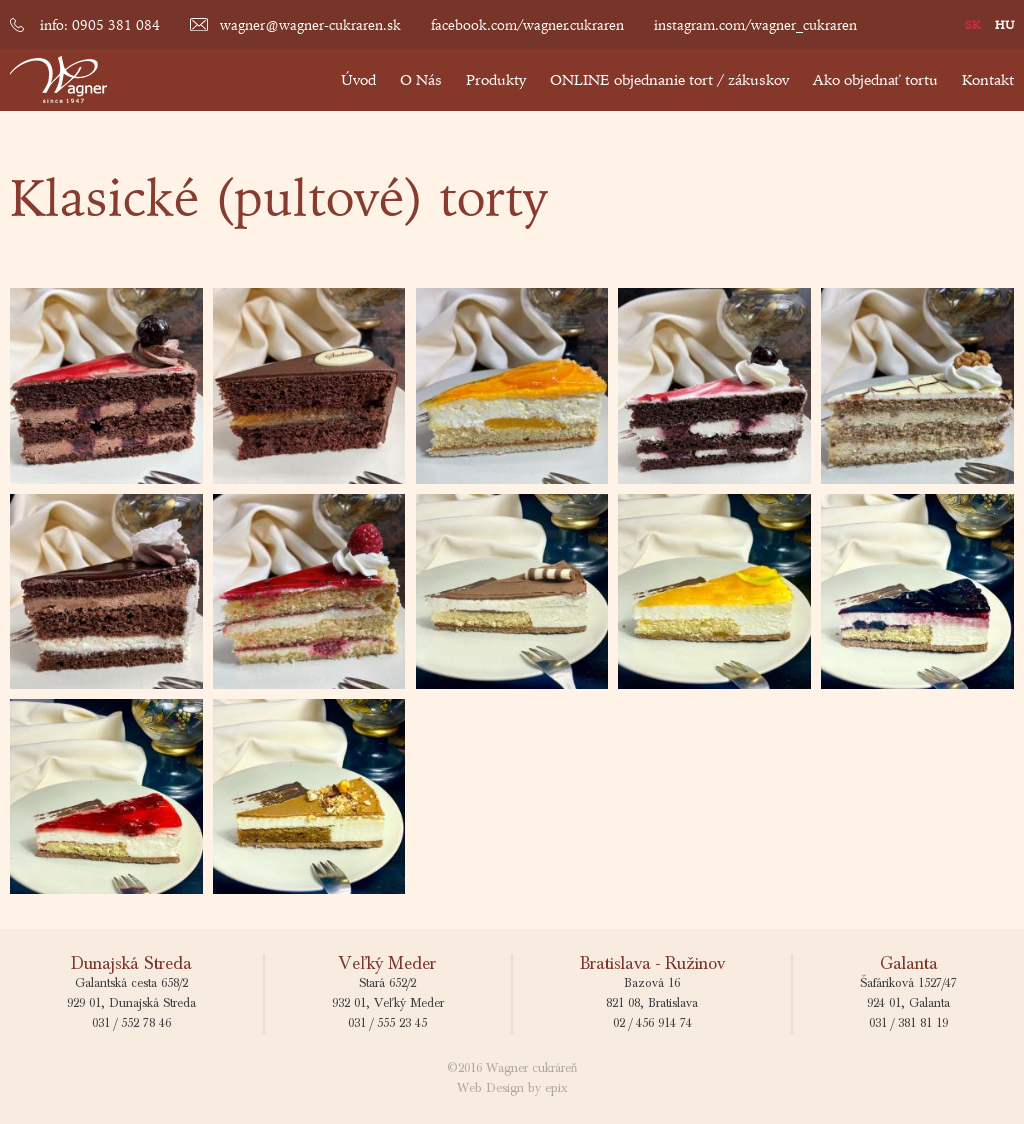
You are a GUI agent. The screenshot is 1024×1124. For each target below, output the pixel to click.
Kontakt (988, 79)
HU (1004, 24)
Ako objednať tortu (875, 79)
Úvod (358, 79)
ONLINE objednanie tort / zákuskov (669, 79)
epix (556, 1088)
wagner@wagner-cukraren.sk (310, 25)
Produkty (496, 79)
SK (972, 24)
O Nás (421, 79)
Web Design (490, 1088)
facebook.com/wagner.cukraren (527, 25)
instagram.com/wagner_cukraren (755, 25)
